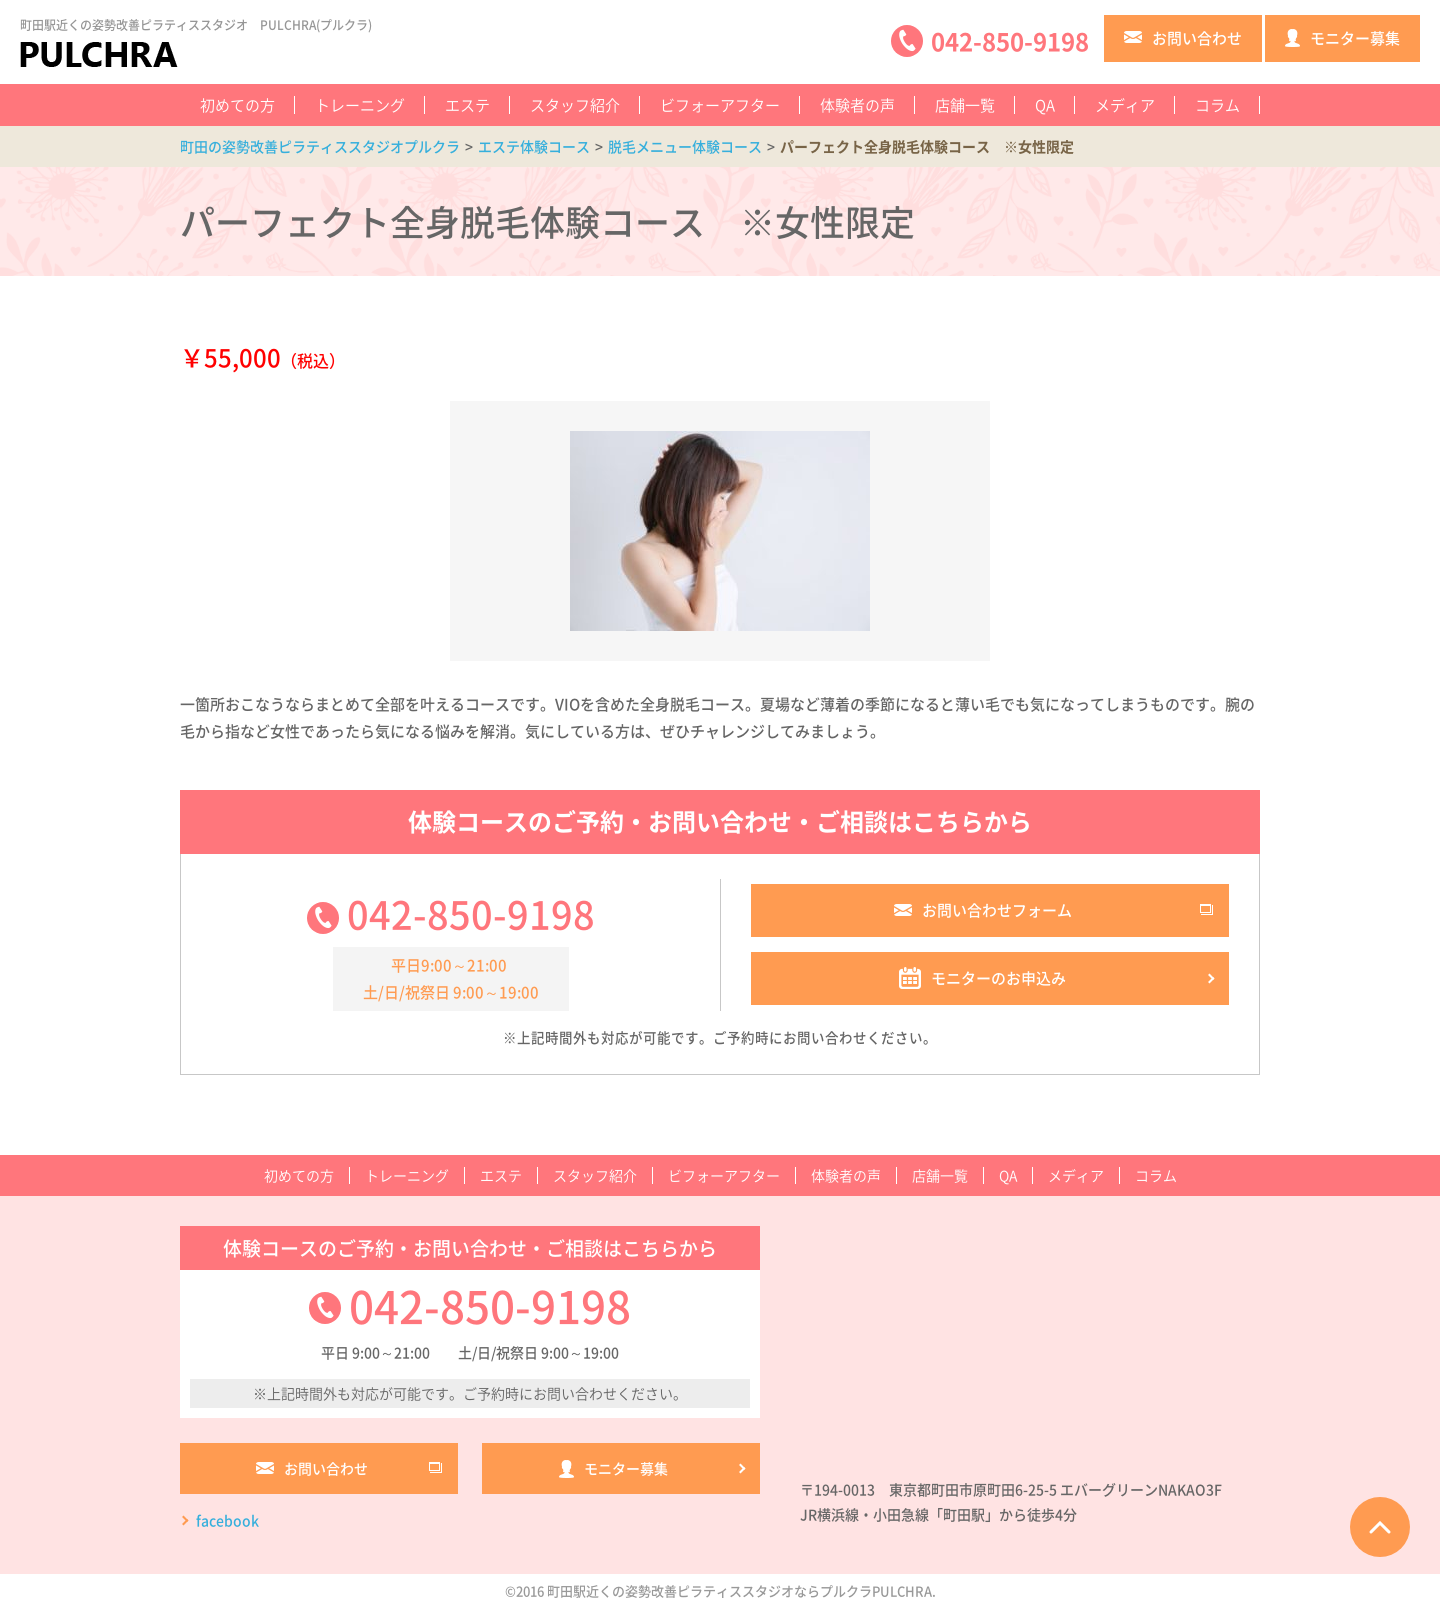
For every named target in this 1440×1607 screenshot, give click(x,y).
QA (1045, 105)
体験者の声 (857, 105)
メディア (1125, 105)
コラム (1217, 105)
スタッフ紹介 (575, 105)
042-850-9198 (471, 913)
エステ (467, 105)
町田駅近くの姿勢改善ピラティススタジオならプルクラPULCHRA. (741, 1590)
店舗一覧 (965, 105)
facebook (227, 1520)
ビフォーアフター (720, 105)
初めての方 (237, 105)
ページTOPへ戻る (1380, 1527)
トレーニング (360, 105)
